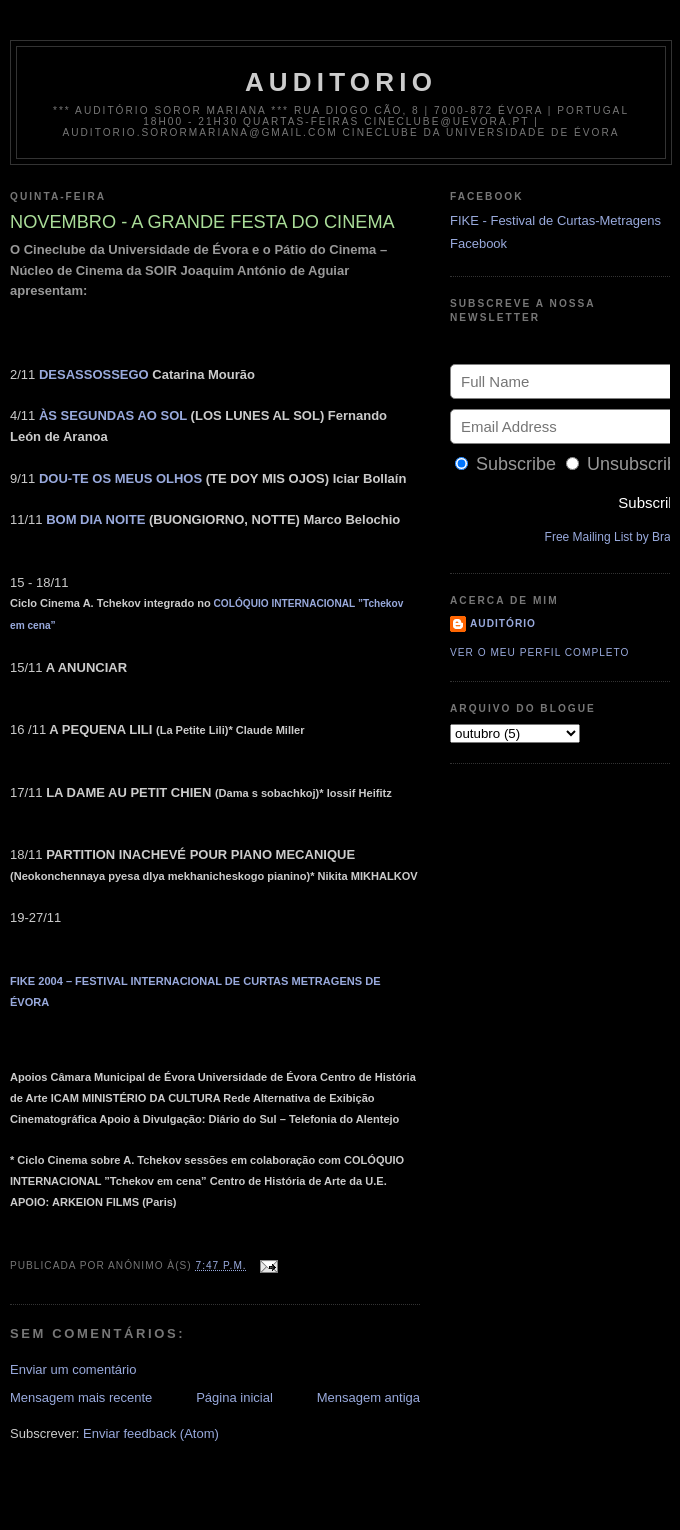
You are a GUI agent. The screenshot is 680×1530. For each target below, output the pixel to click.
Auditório (503, 623)
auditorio (341, 82)
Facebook (478, 243)
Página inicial (234, 1397)
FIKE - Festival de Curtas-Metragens (555, 220)
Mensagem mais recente (81, 1397)
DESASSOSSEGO (94, 374)
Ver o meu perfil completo (540, 652)
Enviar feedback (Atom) (151, 1433)
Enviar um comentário (73, 1369)
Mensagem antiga (368, 1397)
